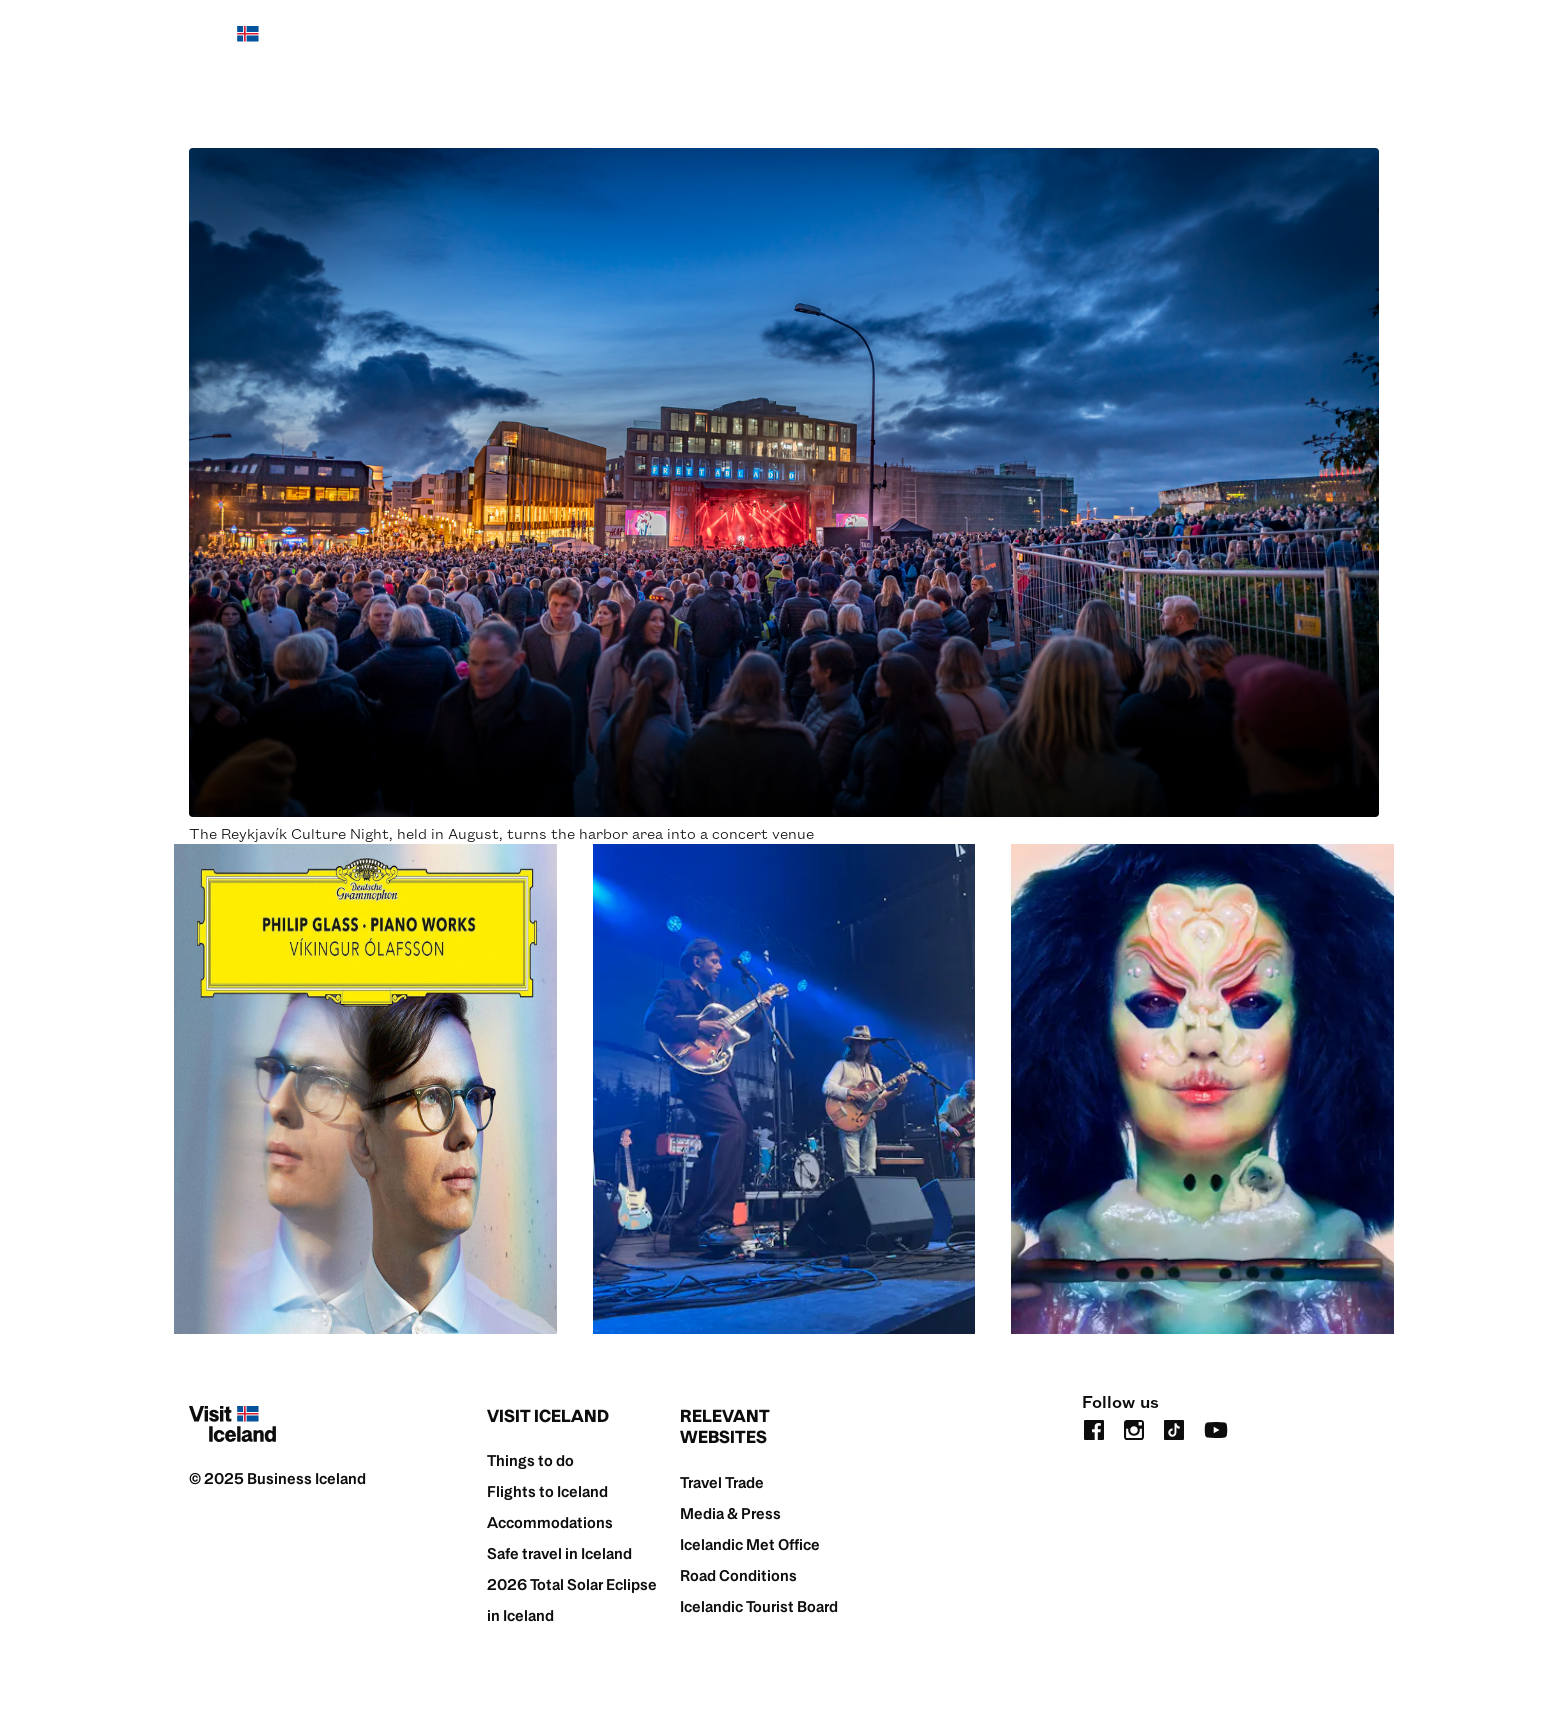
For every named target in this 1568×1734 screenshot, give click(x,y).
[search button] (1367, 43)
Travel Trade (722, 1482)
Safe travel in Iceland (559, 1553)
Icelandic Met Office (750, 1544)
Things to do (530, 1460)
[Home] (232, 44)
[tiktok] (1174, 1428)
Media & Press (730, 1513)
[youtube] (1216, 1428)
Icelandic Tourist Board (759, 1606)
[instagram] (1134, 1428)
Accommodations (550, 1522)
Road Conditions (738, 1575)
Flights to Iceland (547, 1491)
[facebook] (1094, 1428)
